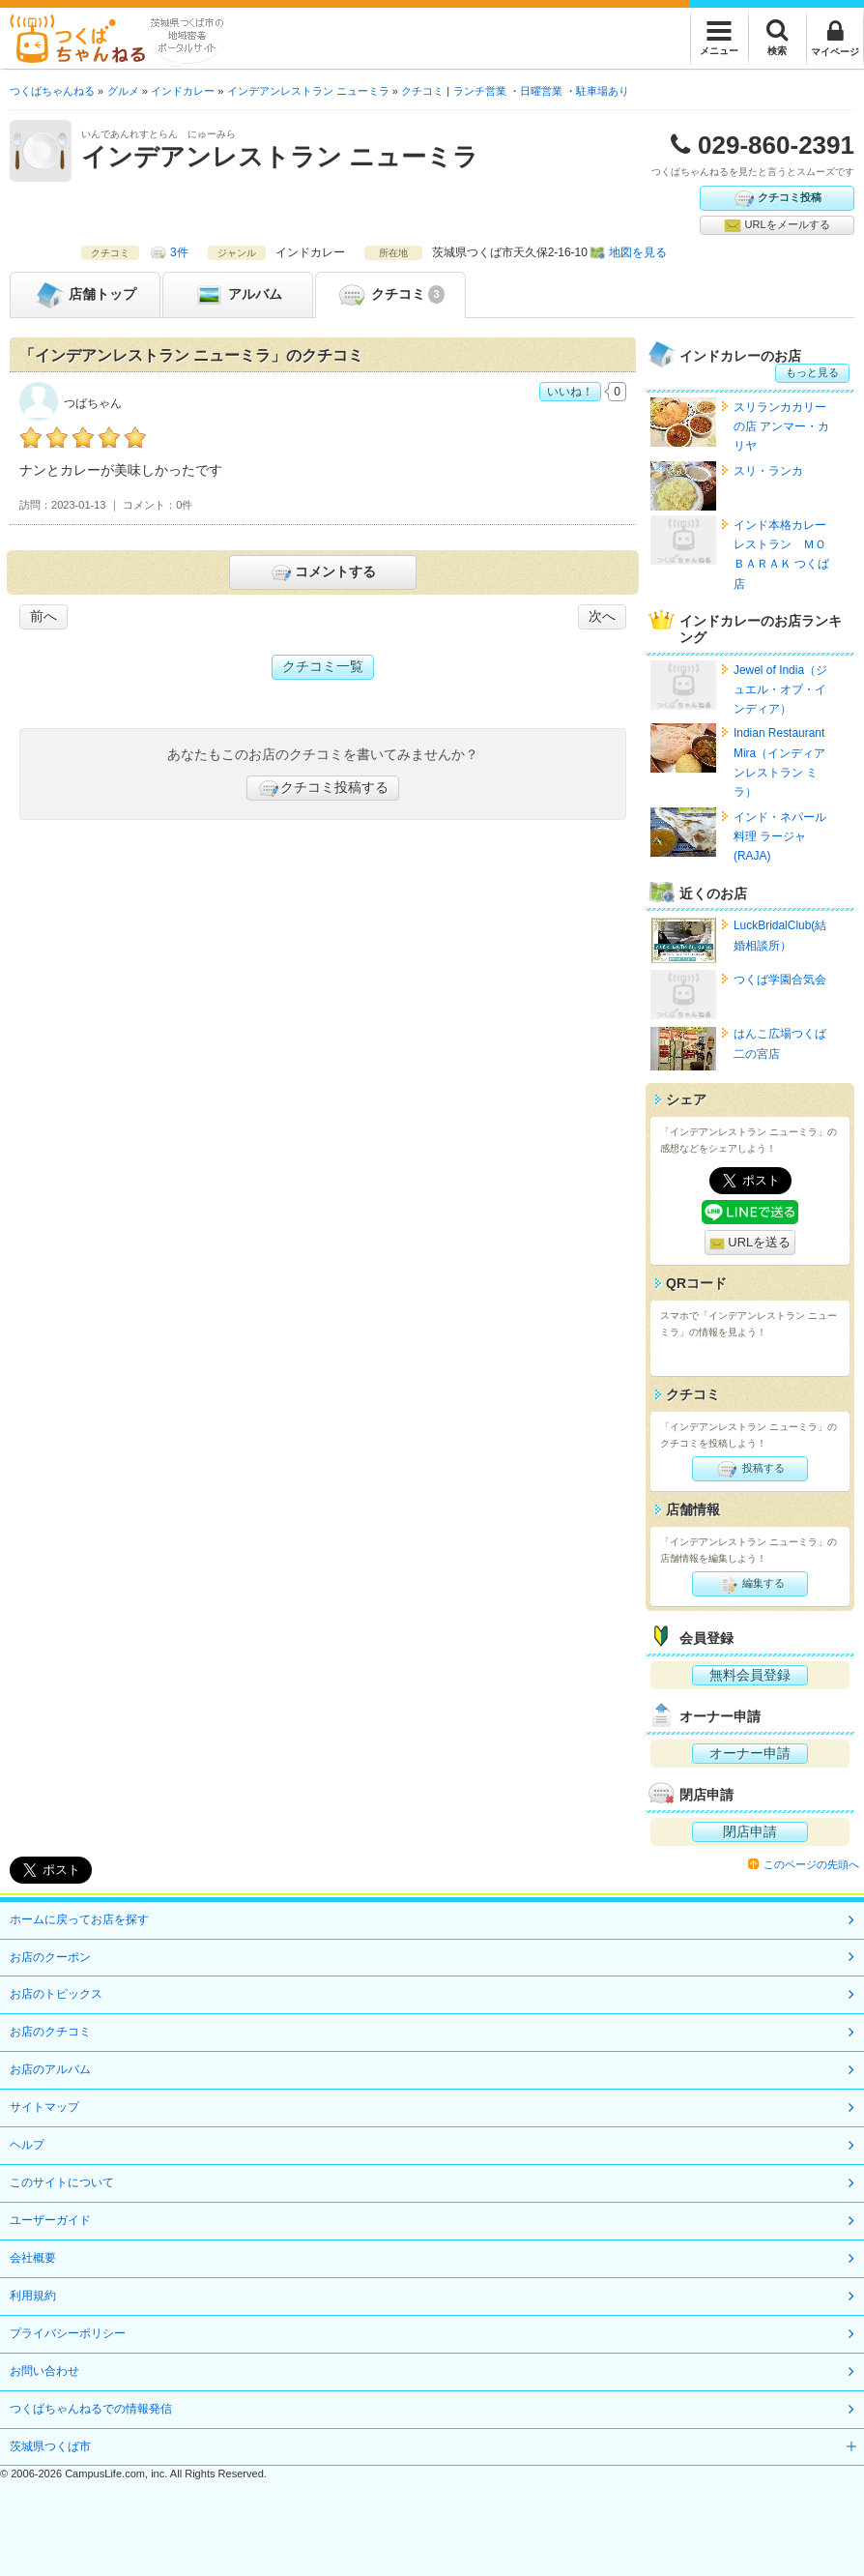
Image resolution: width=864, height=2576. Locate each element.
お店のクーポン (50, 1957)
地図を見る (638, 252)
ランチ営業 (479, 91)
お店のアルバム (50, 2069)
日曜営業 (541, 91)
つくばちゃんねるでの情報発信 (91, 2408)
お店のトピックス (56, 1994)
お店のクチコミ (50, 2031)
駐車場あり (602, 91)
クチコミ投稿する (323, 788)
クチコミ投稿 (777, 198)
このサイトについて (62, 2182)
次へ (602, 616)
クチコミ (390, 294)
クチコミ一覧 (322, 666)
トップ (85, 294)
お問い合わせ (44, 2371)
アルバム (237, 294)
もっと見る (812, 372)
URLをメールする (776, 225)
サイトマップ (44, 2107)
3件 (179, 252)
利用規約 (33, 2295)
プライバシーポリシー (68, 2333)
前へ (43, 616)
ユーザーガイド (50, 2220)
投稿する (749, 1468)
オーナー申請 (750, 1753)
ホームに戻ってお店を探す (79, 1919)
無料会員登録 (750, 1675)
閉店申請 (750, 1831)
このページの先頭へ (811, 1864)
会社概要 (33, 2258)
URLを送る (750, 1243)
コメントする (322, 572)
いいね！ (570, 391)
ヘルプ (27, 2145)
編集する (749, 1583)
